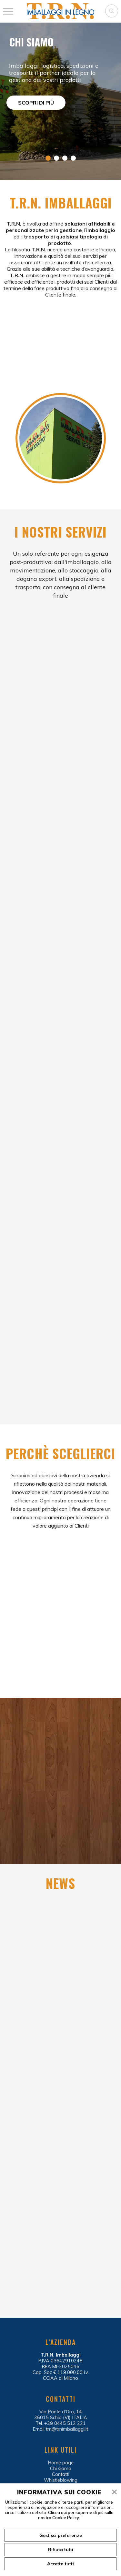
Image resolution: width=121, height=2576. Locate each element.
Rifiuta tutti (60, 2549)
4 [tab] (73, 158)
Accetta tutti (60, 2564)
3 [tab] (64, 158)
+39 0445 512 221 (65, 2423)
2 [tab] (56, 158)
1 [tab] (48, 158)
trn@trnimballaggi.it (67, 2429)
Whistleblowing (60, 2480)
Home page (61, 2463)
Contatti (60, 2474)
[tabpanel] (60, 101)
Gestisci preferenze (60, 2535)
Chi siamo (60, 2468)
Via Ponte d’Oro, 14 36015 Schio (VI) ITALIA (60, 2414)
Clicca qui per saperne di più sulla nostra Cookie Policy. (76, 2515)
